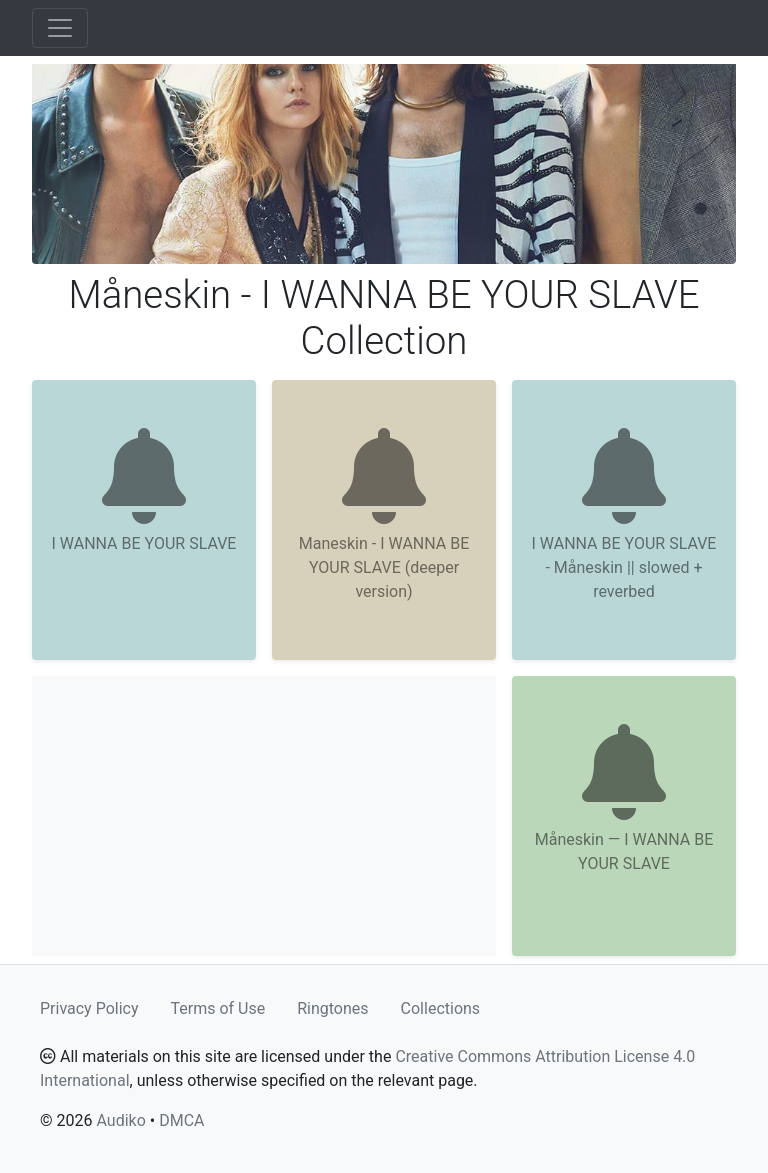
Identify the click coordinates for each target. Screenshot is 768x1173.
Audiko (120, 1120)
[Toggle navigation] (60, 28)
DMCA (181, 1120)
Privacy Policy (89, 1008)
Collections (441, 1008)
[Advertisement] (264, 816)
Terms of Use (218, 1008)
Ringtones (332, 1008)
